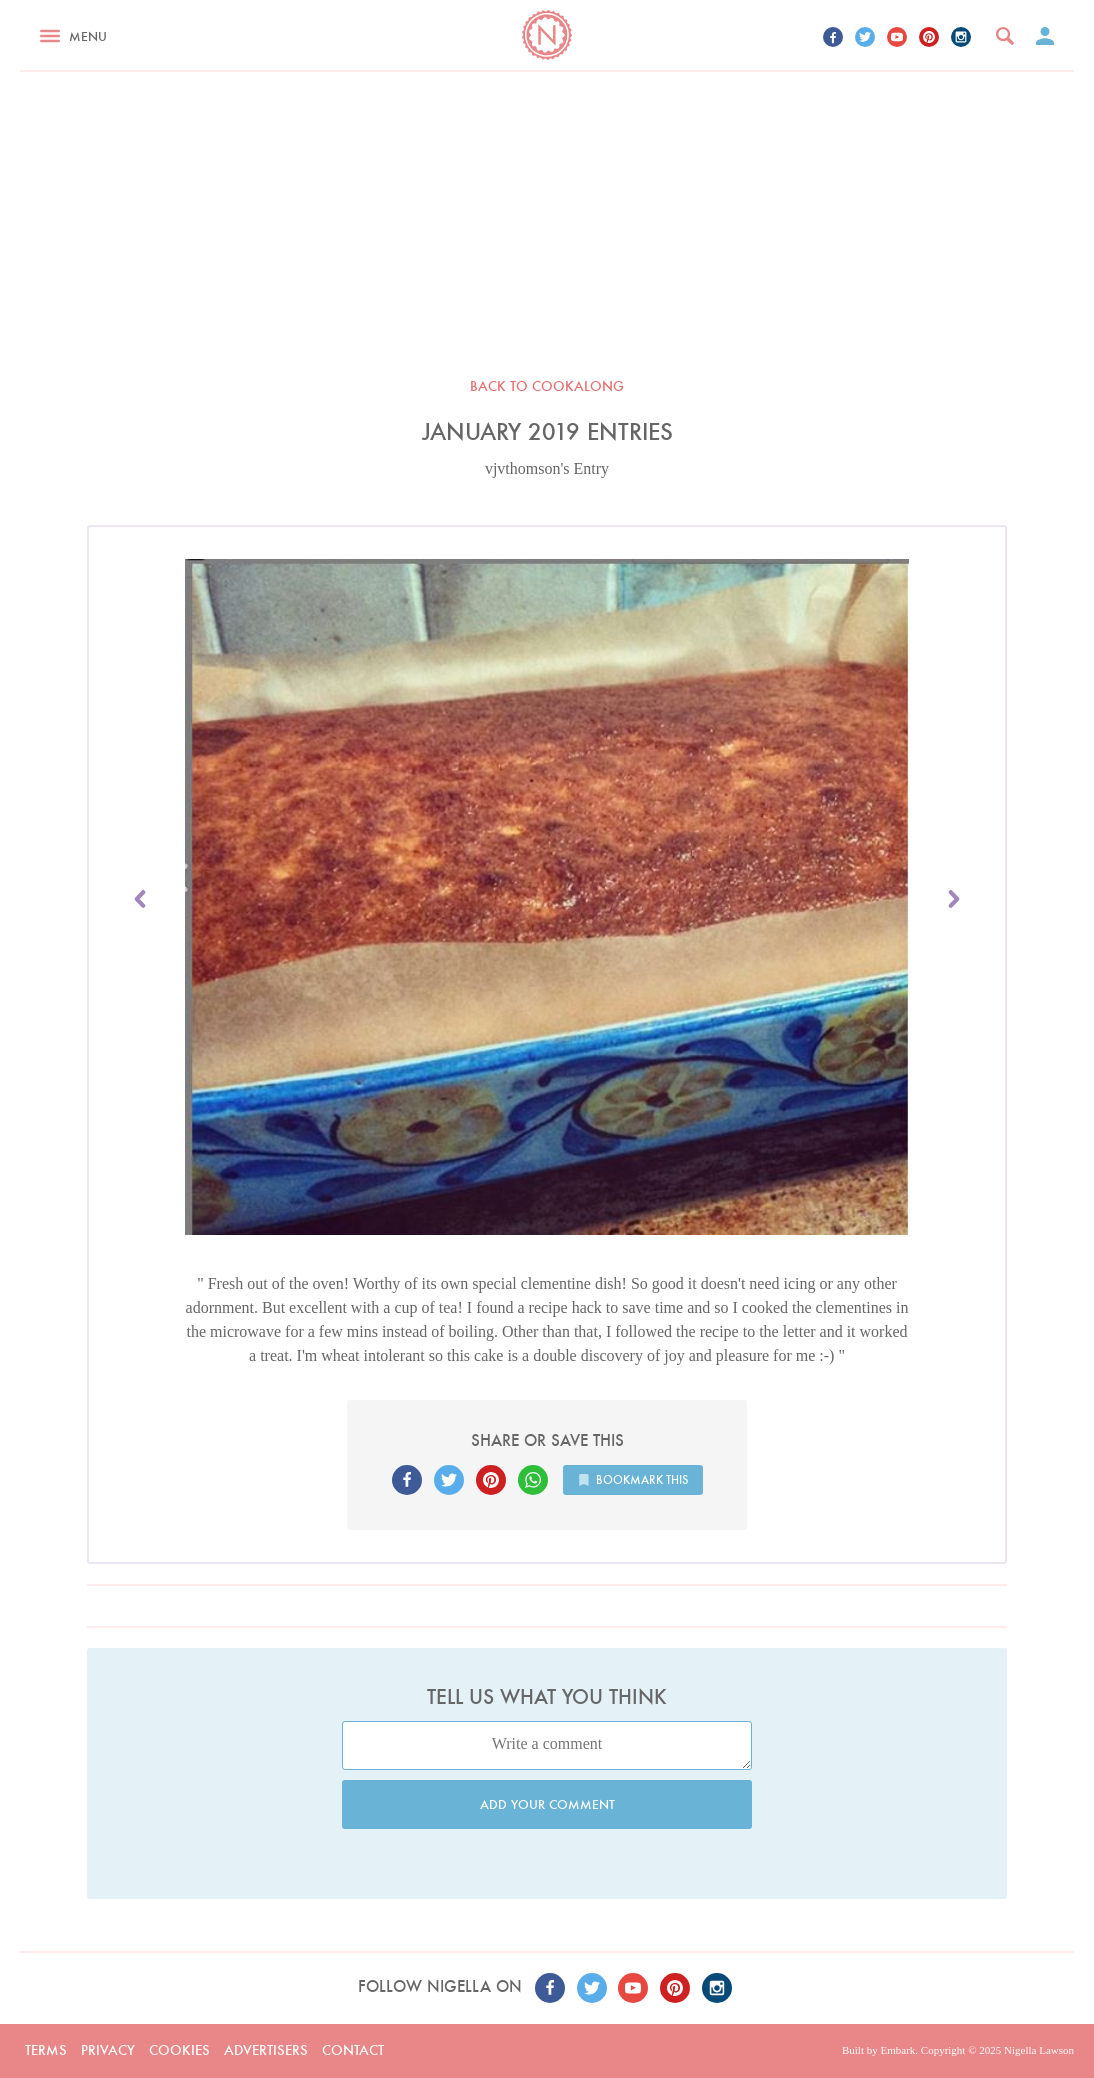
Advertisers (266, 2050)
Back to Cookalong (547, 386)
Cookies (179, 2050)
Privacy (108, 2050)
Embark (897, 2050)
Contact (353, 2050)
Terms (46, 2050)
